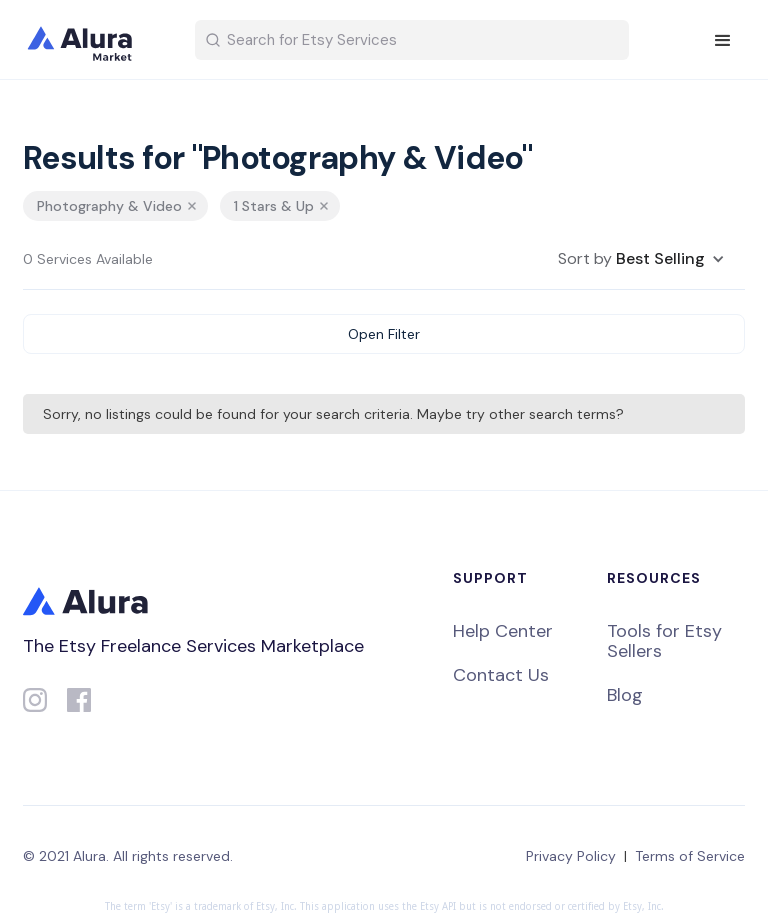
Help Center (503, 631)
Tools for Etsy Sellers (664, 641)
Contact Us (501, 675)
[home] (93, 40)
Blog (625, 695)
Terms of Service (690, 856)
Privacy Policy (571, 856)
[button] (723, 41)
